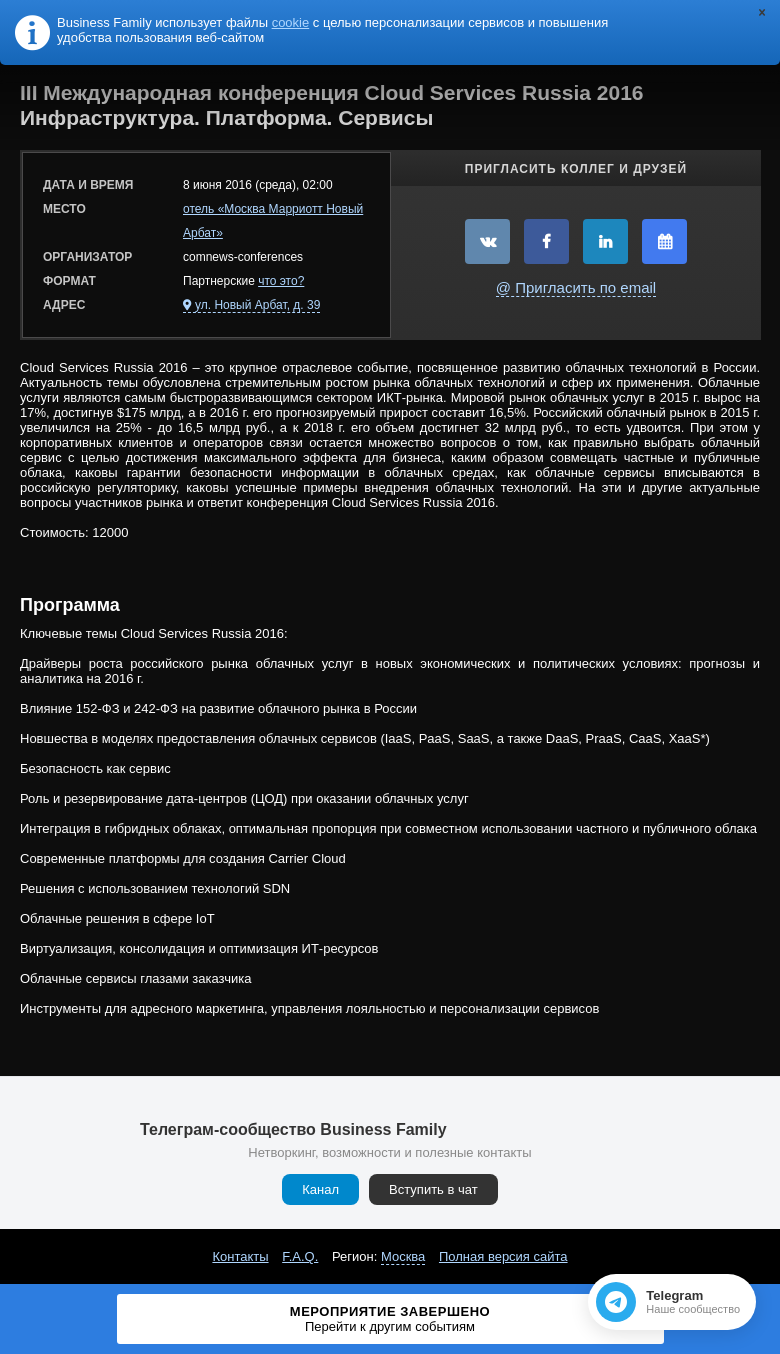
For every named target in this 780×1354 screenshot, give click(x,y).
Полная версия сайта (503, 1256)
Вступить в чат (433, 1189)
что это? (281, 281)
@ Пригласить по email (576, 287)
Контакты (240, 1256)
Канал (320, 1189)
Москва (403, 1256)
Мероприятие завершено (390, 1319)
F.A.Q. (300, 1256)
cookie (291, 22)
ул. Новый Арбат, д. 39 (257, 305)
